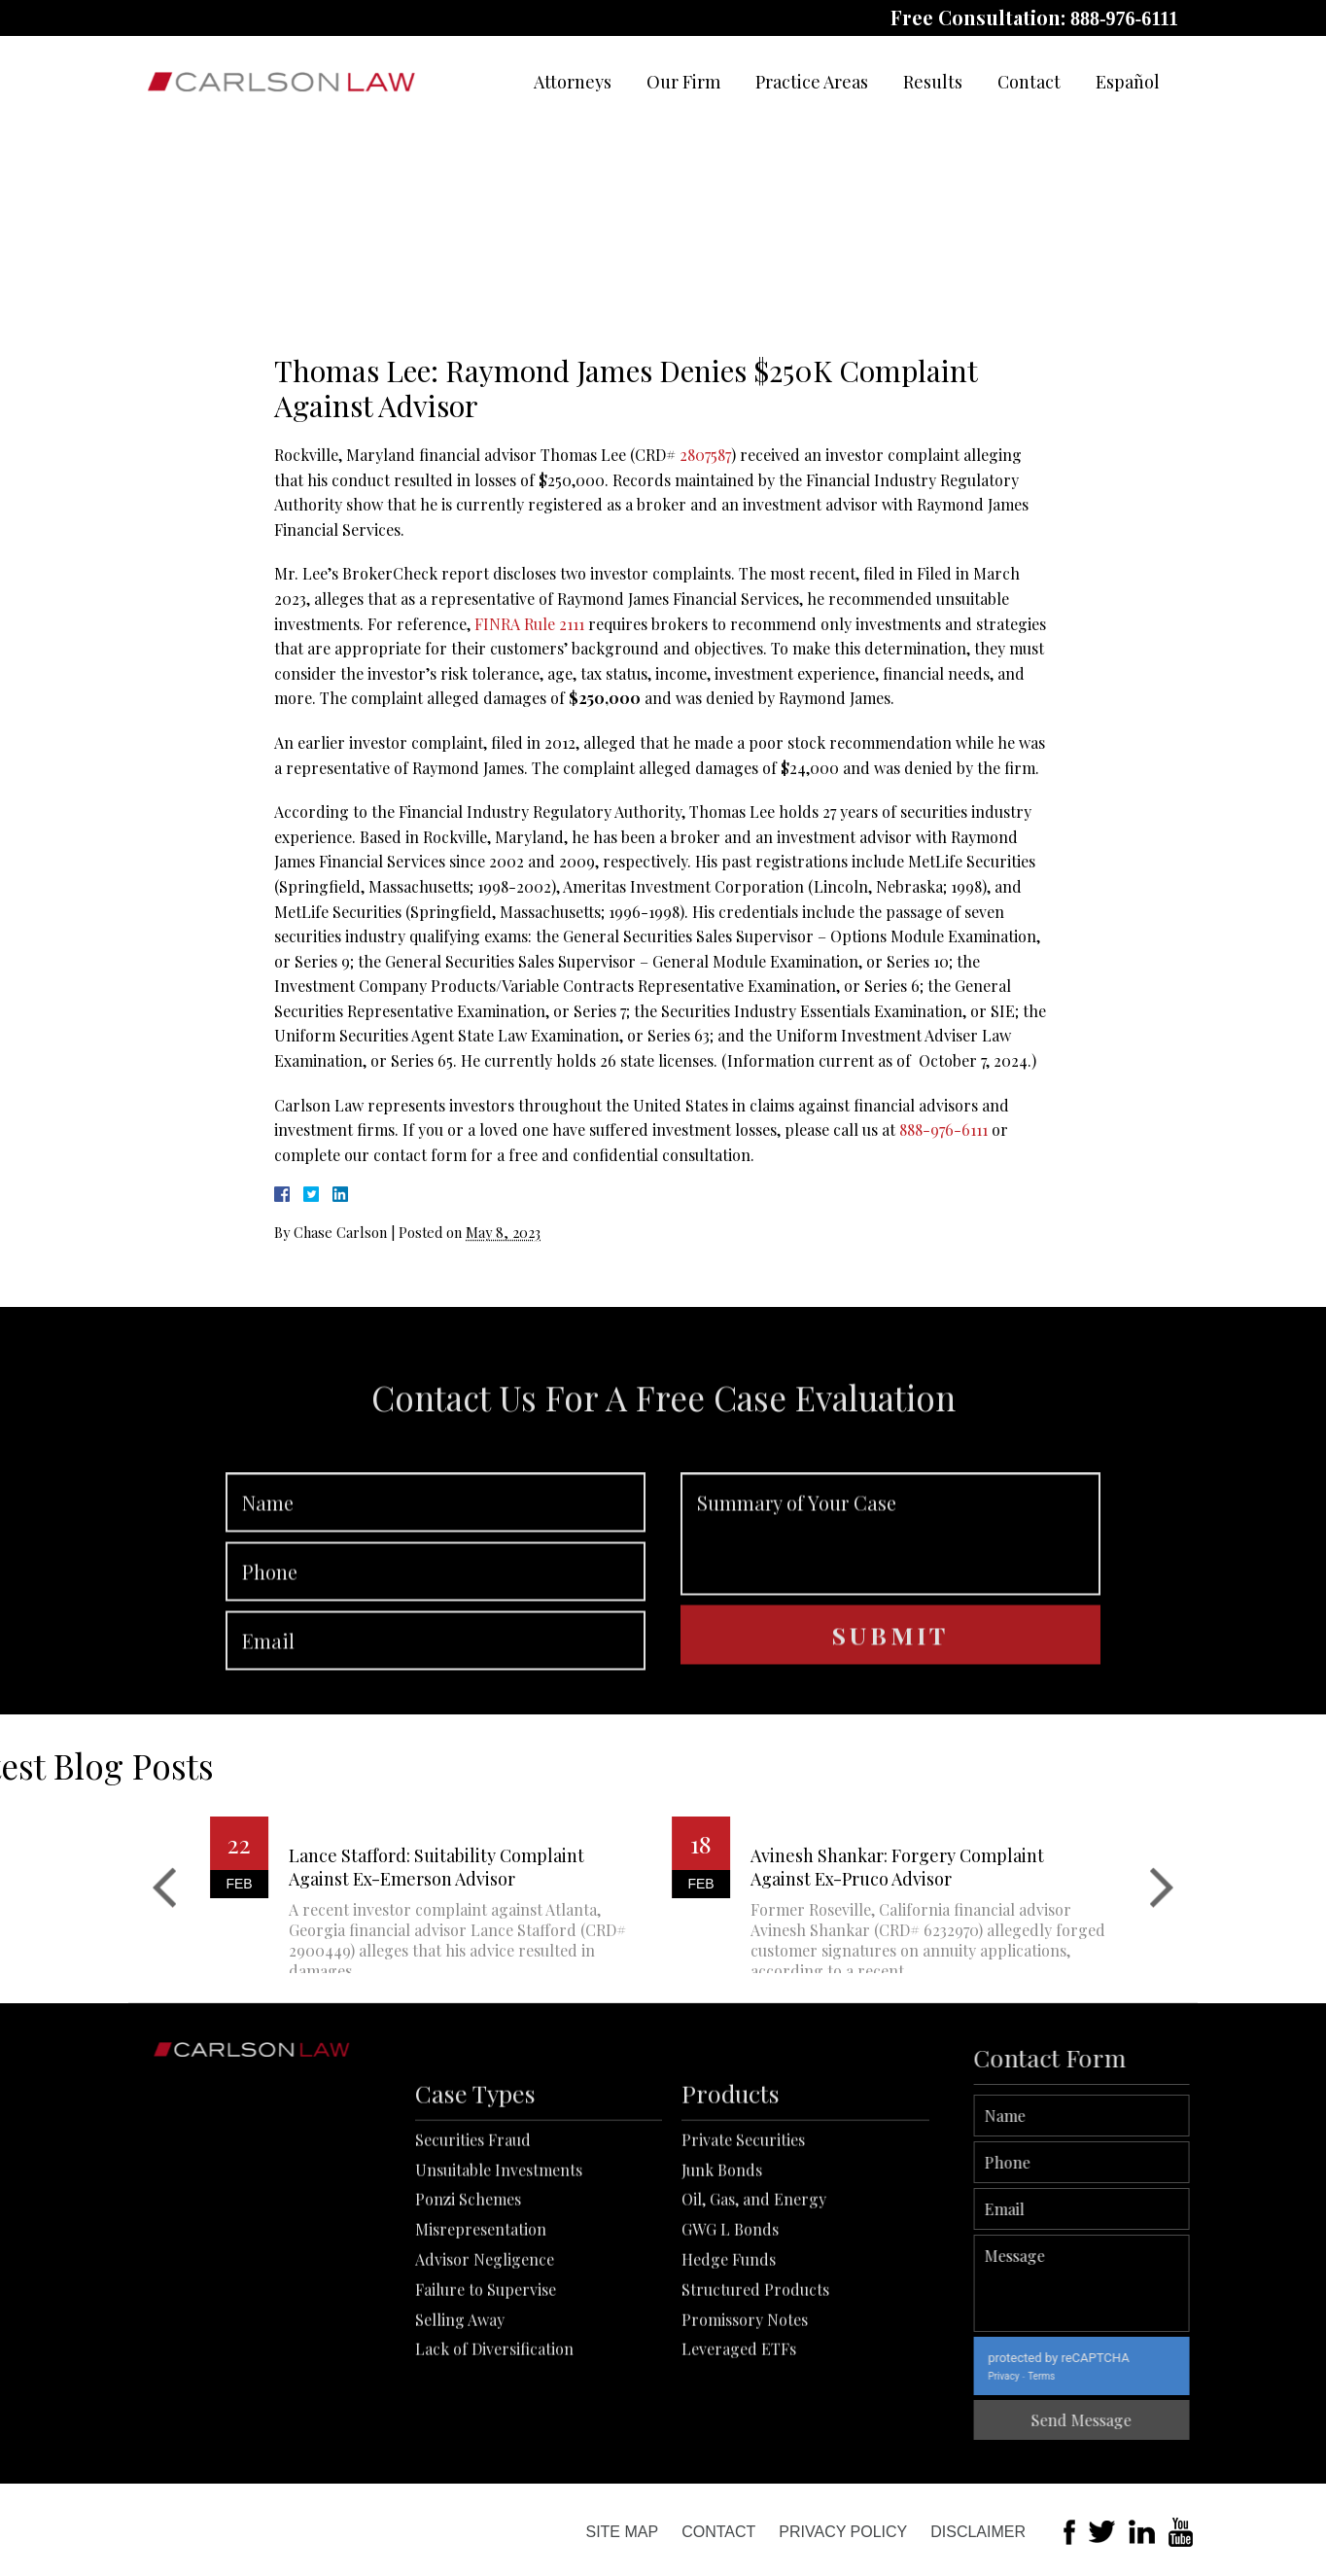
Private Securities (743, 2254)
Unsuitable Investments (498, 2285)
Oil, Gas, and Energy (753, 2315)
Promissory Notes (744, 2434)
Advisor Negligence (484, 2375)
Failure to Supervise (485, 2404)
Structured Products (755, 2404)
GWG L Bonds (730, 2345)
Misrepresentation (480, 2345)
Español (1128, 81)
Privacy (1083, 2376)
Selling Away (460, 2434)
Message (1162, 2283)
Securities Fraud (473, 2254)
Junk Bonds (721, 2285)
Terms (1121, 2376)
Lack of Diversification (494, 2464)
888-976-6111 (1124, 18)
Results (932, 81)
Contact (1029, 81)
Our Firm (683, 81)
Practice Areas (811, 81)
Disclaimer (978, 2531)
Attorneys (572, 81)
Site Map (621, 2531)
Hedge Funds (728, 2375)
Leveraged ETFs (738, 2464)
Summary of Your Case (890, 1611)
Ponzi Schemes (468, 2315)
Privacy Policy (843, 2531)
